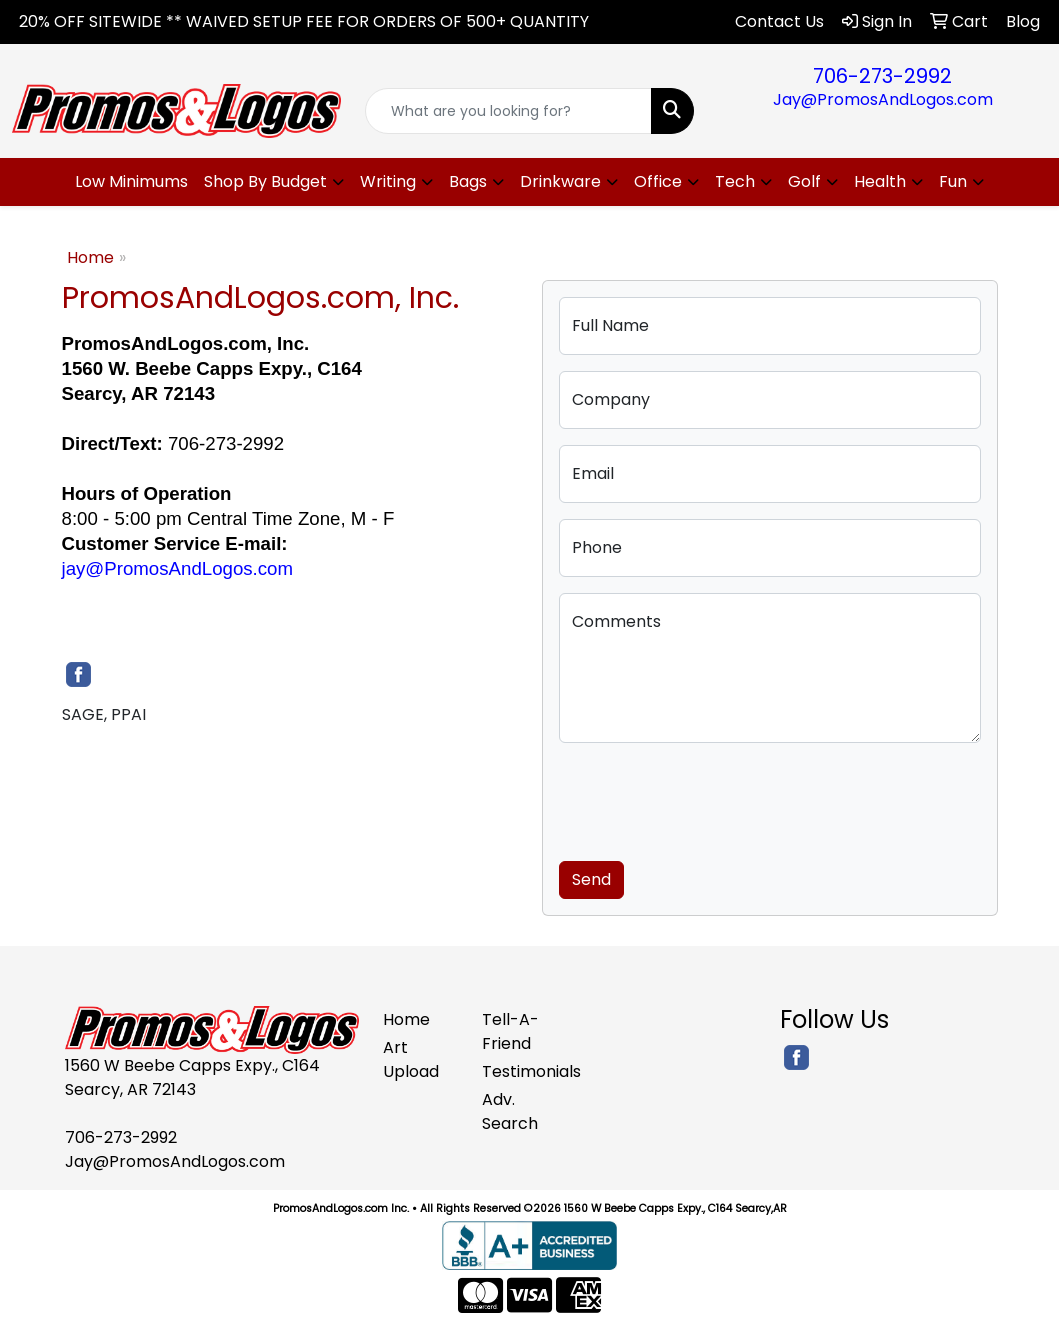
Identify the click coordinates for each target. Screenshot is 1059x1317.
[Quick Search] (508, 111)
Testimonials (519, 1071)
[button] (274, 182)
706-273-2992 (882, 76)
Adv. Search (510, 1111)
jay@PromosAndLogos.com (178, 568)
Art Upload (411, 1059)
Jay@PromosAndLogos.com (883, 99)
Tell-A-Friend (510, 1031)
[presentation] (711, 798)
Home (90, 257)
